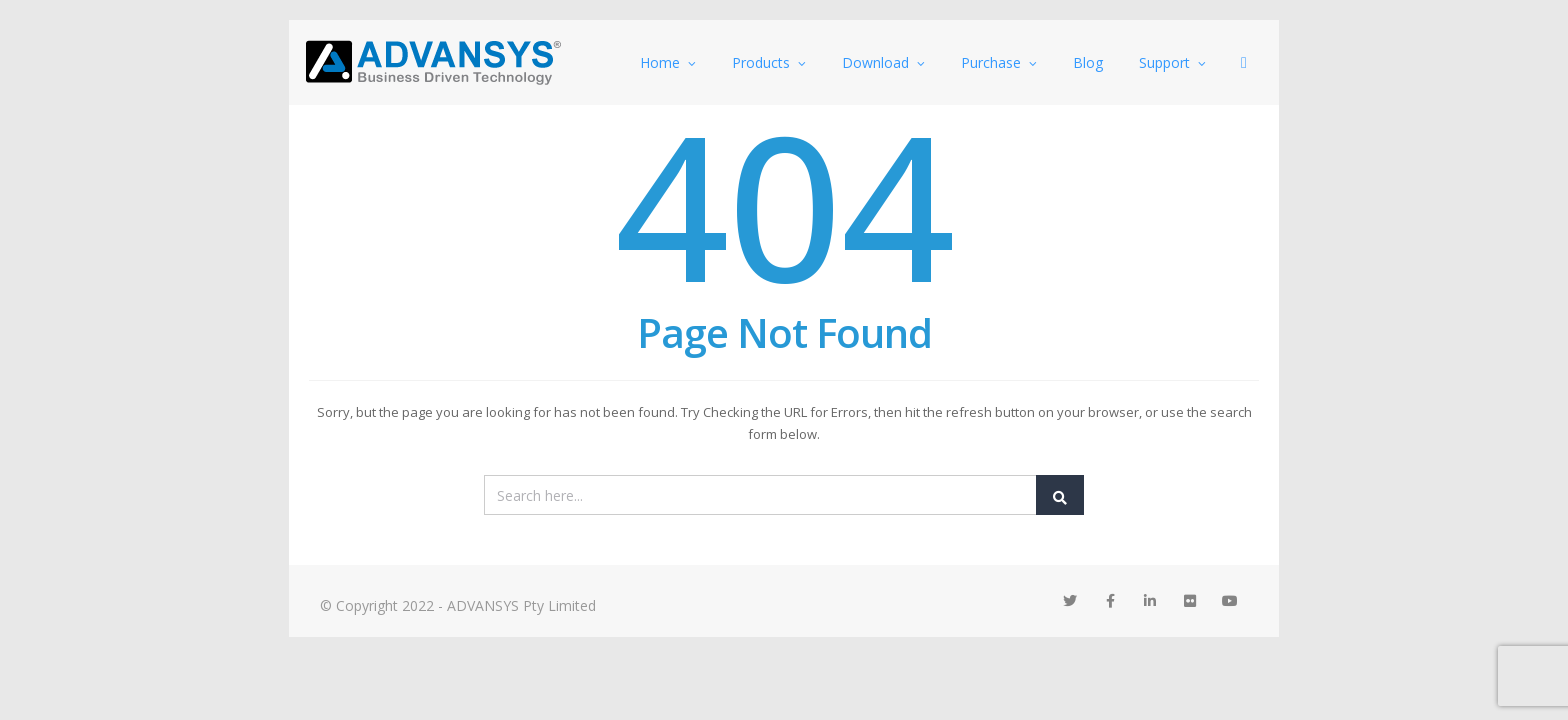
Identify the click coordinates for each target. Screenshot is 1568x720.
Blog (1088, 62)
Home (668, 62)
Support (1172, 62)
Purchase (999, 62)
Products (769, 62)
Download (883, 62)
